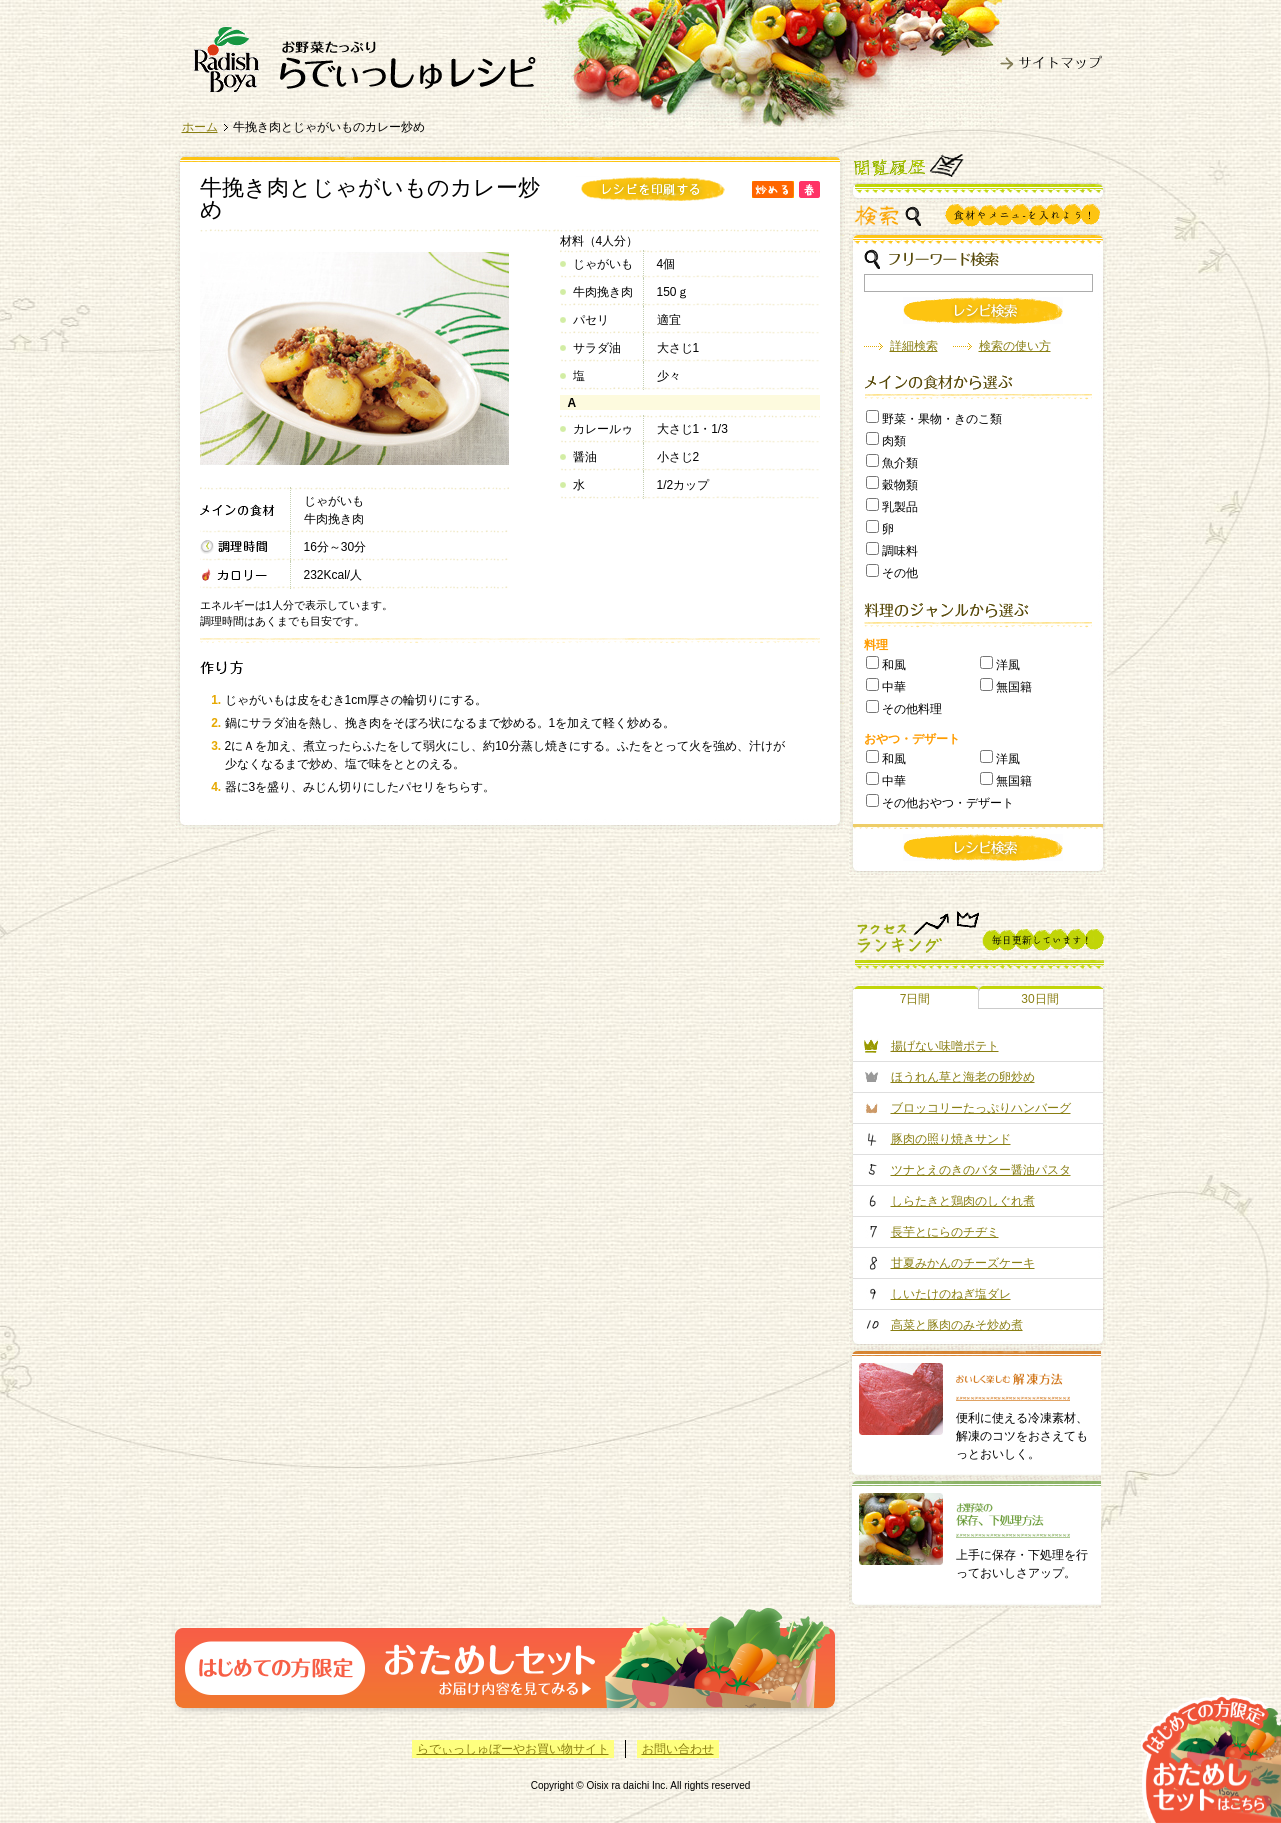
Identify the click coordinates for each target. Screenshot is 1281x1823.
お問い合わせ (678, 1749)
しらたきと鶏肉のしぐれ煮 (963, 1201)
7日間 (915, 999)
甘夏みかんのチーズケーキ (963, 1263)
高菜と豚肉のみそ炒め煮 (957, 1325)
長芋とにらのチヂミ (945, 1232)
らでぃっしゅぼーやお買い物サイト (513, 1749)
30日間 (1039, 999)
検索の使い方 (1015, 346)
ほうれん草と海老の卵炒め (963, 1077)
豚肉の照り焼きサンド (951, 1139)
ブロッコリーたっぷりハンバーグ (981, 1108)
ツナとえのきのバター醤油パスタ (981, 1170)
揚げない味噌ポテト (945, 1046)
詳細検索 (914, 346)
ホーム (200, 127)
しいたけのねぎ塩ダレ (951, 1294)
